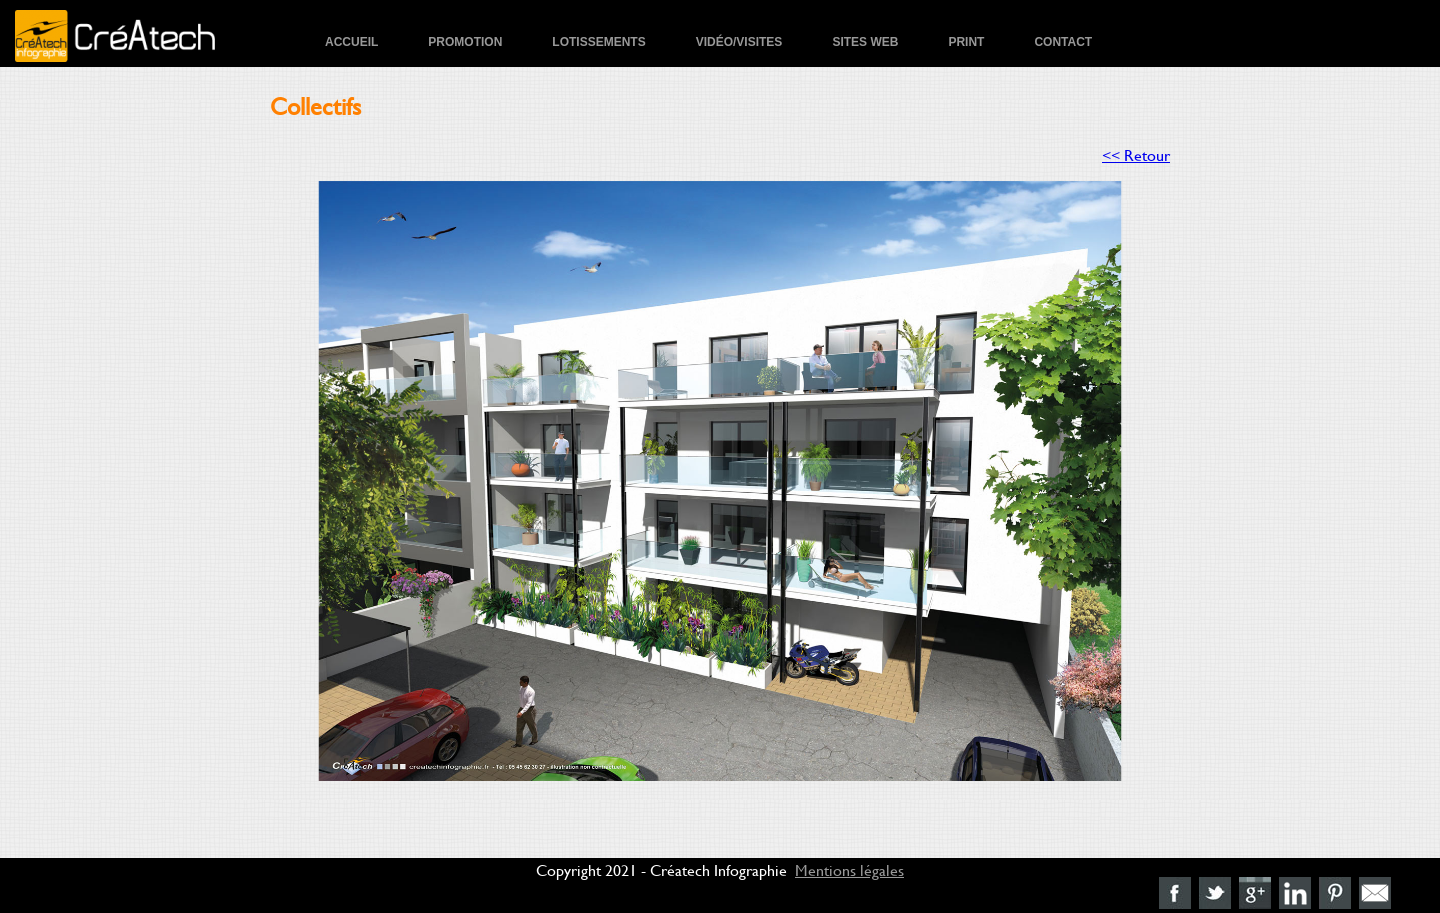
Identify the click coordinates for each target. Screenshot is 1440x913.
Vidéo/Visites (739, 42)
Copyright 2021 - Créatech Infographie (661, 869)
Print (966, 42)
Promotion (465, 42)
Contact (1063, 42)
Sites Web (865, 42)
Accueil (351, 42)
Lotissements (598, 42)
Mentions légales (849, 869)
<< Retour (1136, 154)
